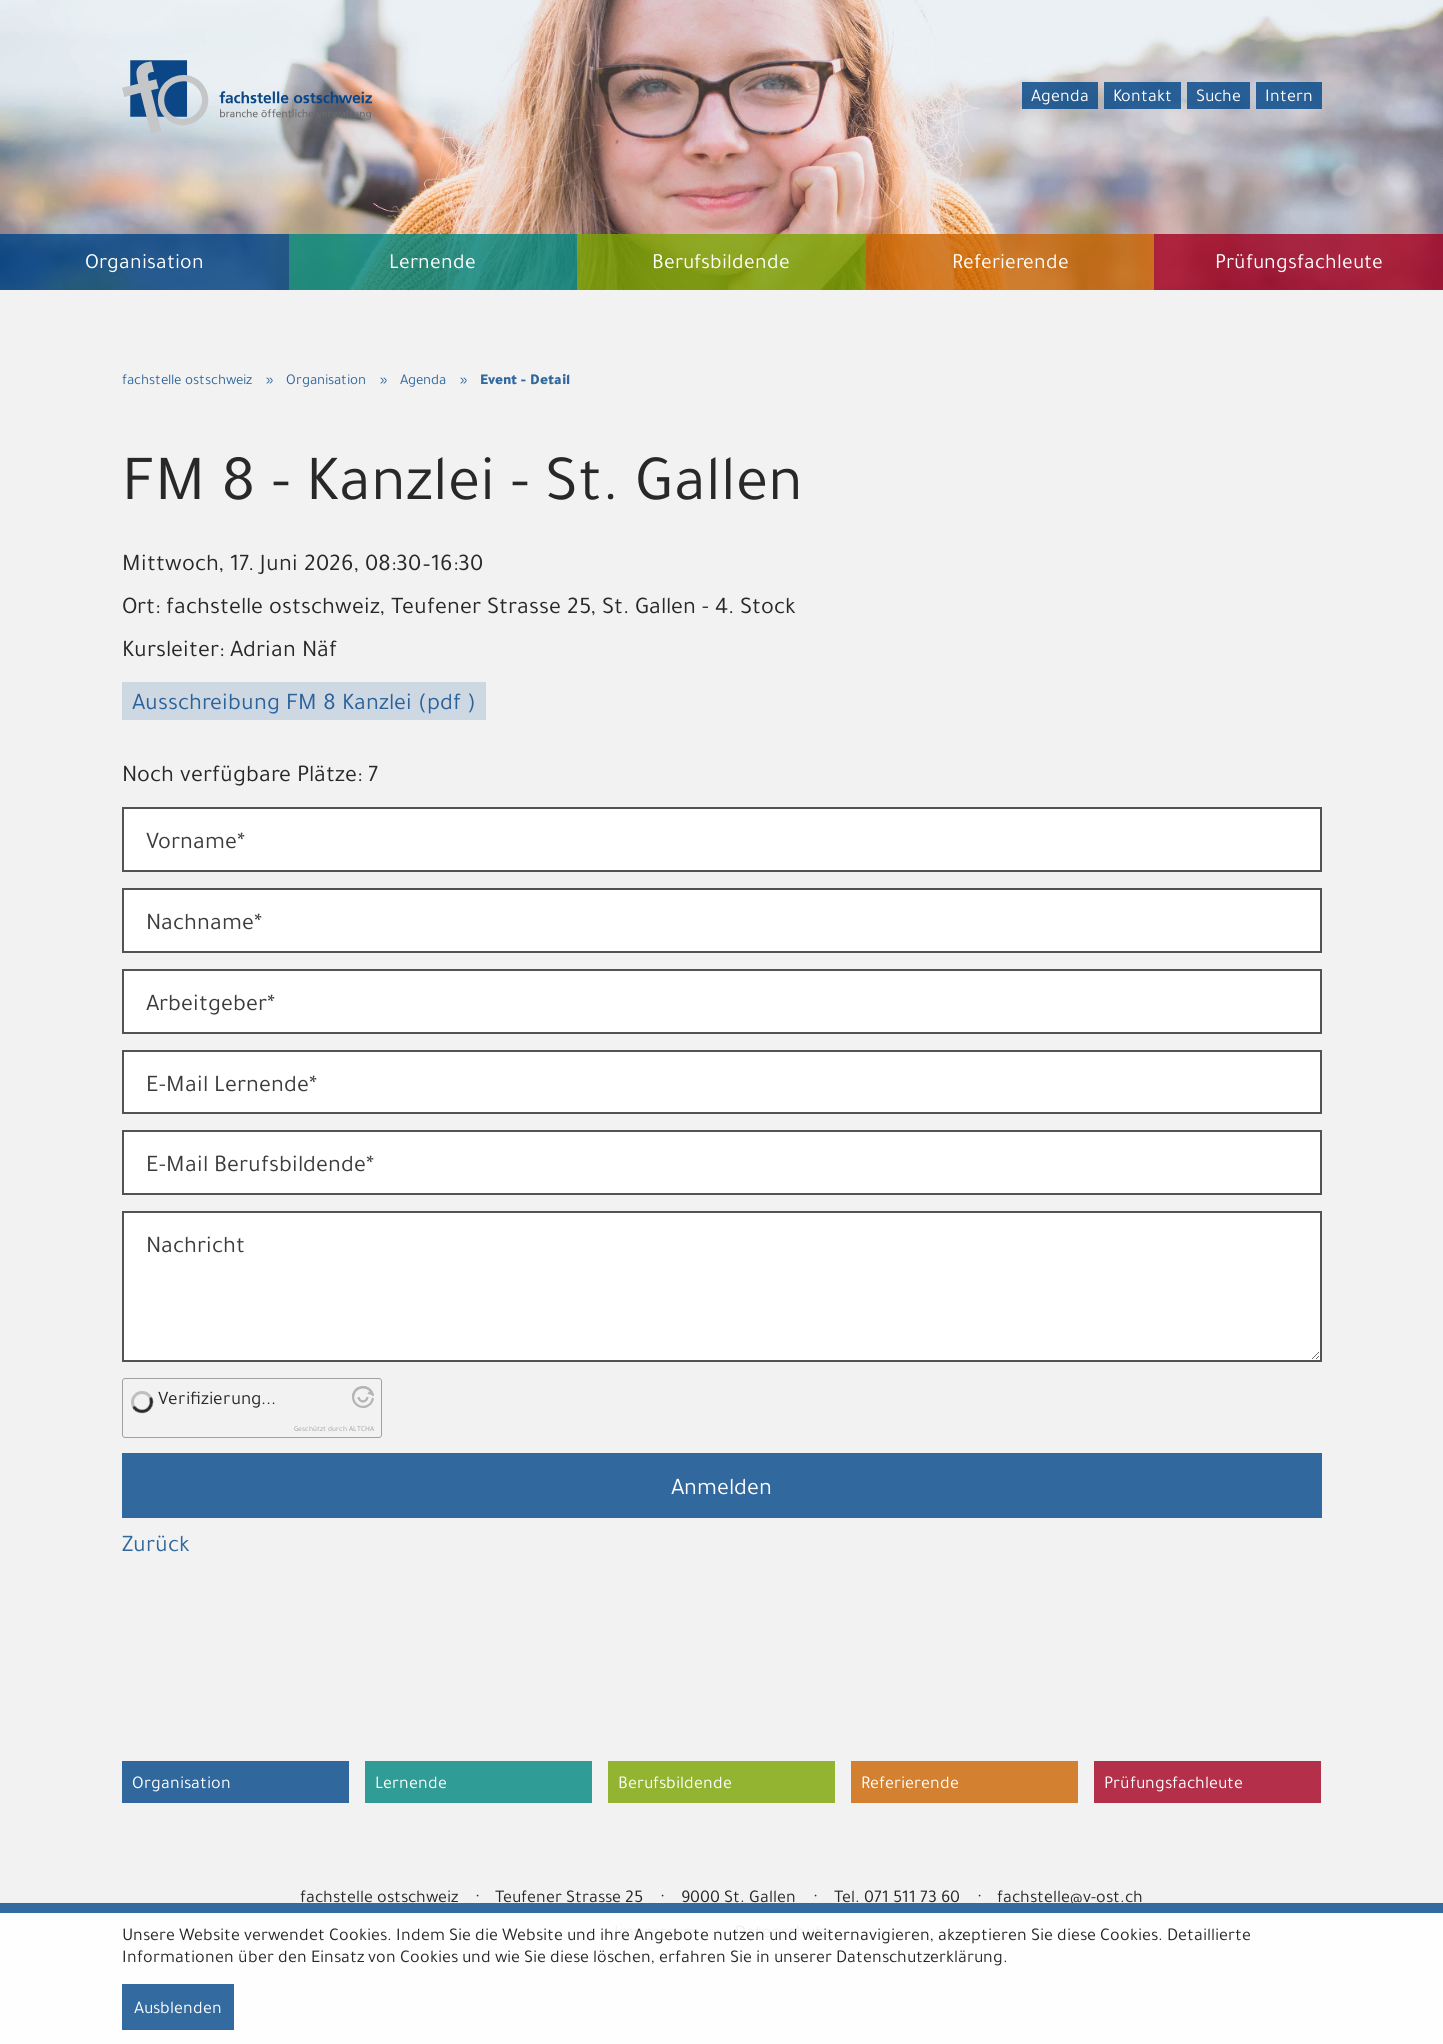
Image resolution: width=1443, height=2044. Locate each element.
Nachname (204, 926)
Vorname (195, 845)
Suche (1218, 98)
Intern (1289, 98)
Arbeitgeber (210, 1007)
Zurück (156, 1548)
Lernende (411, 1785)
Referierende (910, 1785)
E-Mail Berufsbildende (260, 1168)
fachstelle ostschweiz (187, 381)
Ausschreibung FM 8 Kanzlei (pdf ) (304, 706)
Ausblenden (178, 2010)
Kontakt (1142, 98)
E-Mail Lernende (231, 1088)
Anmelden (721, 1491)
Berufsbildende (675, 1785)
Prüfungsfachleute (1173, 1785)
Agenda (1060, 98)
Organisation (326, 381)
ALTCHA (361, 1430)
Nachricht (195, 1249)
